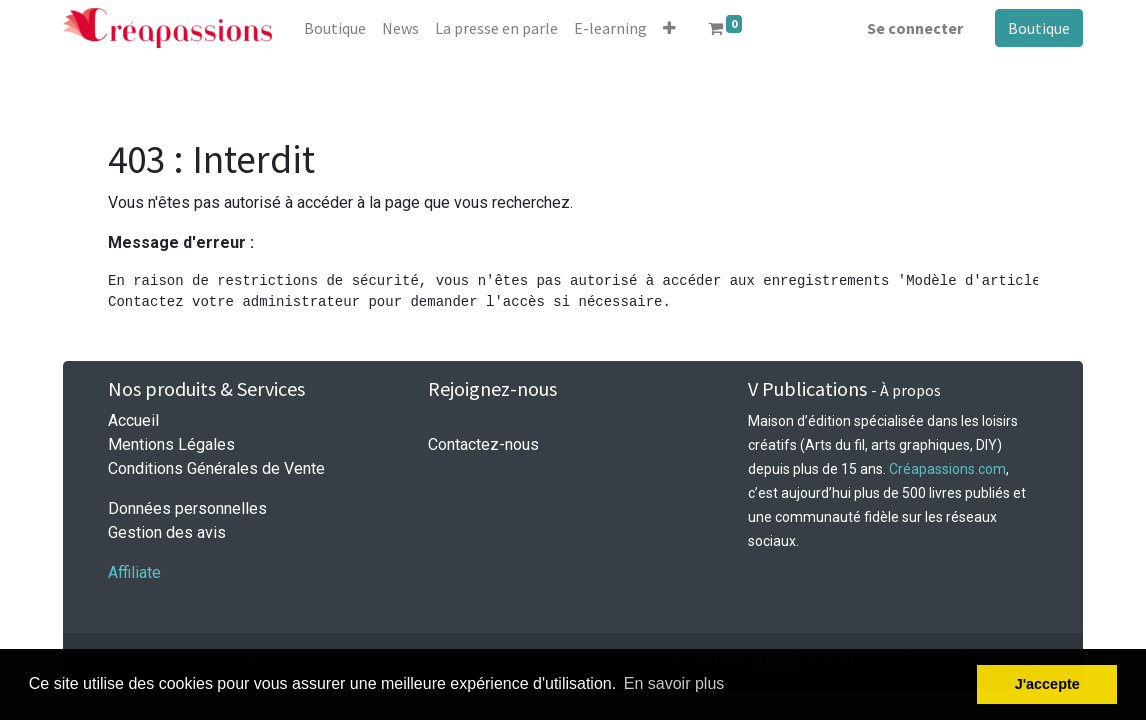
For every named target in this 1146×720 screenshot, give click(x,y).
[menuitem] (335, 28)
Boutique (1039, 28)
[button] (669, 28)
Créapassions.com (947, 469)
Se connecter (915, 28)
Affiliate (134, 572)
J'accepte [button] (1047, 684)
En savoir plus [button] (674, 683)
